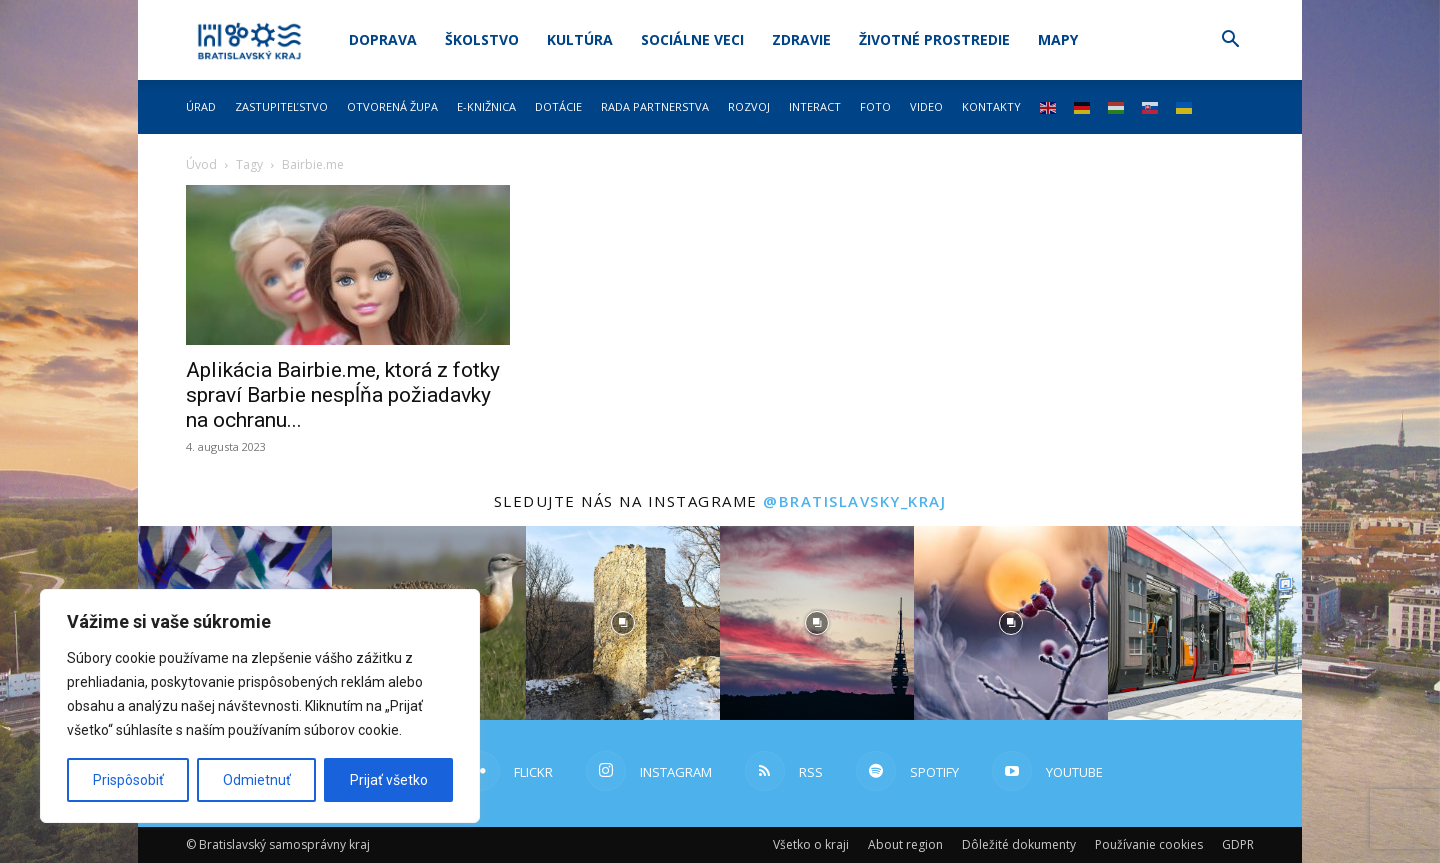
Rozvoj (749, 106)
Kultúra (580, 39)
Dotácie (558, 106)
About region (905, 844)
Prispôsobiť (128, 780)
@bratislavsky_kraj (854, 501)
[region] (260, 706)
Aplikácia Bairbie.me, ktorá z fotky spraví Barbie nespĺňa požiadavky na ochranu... (343, 395)
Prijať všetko (389, 780)
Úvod (201, 164)
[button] (1230, 41)
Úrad (201, 106)
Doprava (383, 39)
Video (926, 106)
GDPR (1238, 844)
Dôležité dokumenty (1019, 844)
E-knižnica (486, 106)
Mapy (1058, 39)
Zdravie (801, 39)
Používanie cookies (1149, 844)
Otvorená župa (392, 106)
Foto (875, 106)
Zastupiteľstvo (281, 106)
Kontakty (991, 106)
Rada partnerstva (655, 106)
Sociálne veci (692, 39)
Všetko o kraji (811, 844)
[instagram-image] (623, 623)
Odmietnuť (257, 780)
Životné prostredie (934, 39)
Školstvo (482, 39)
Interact (815, 106)
